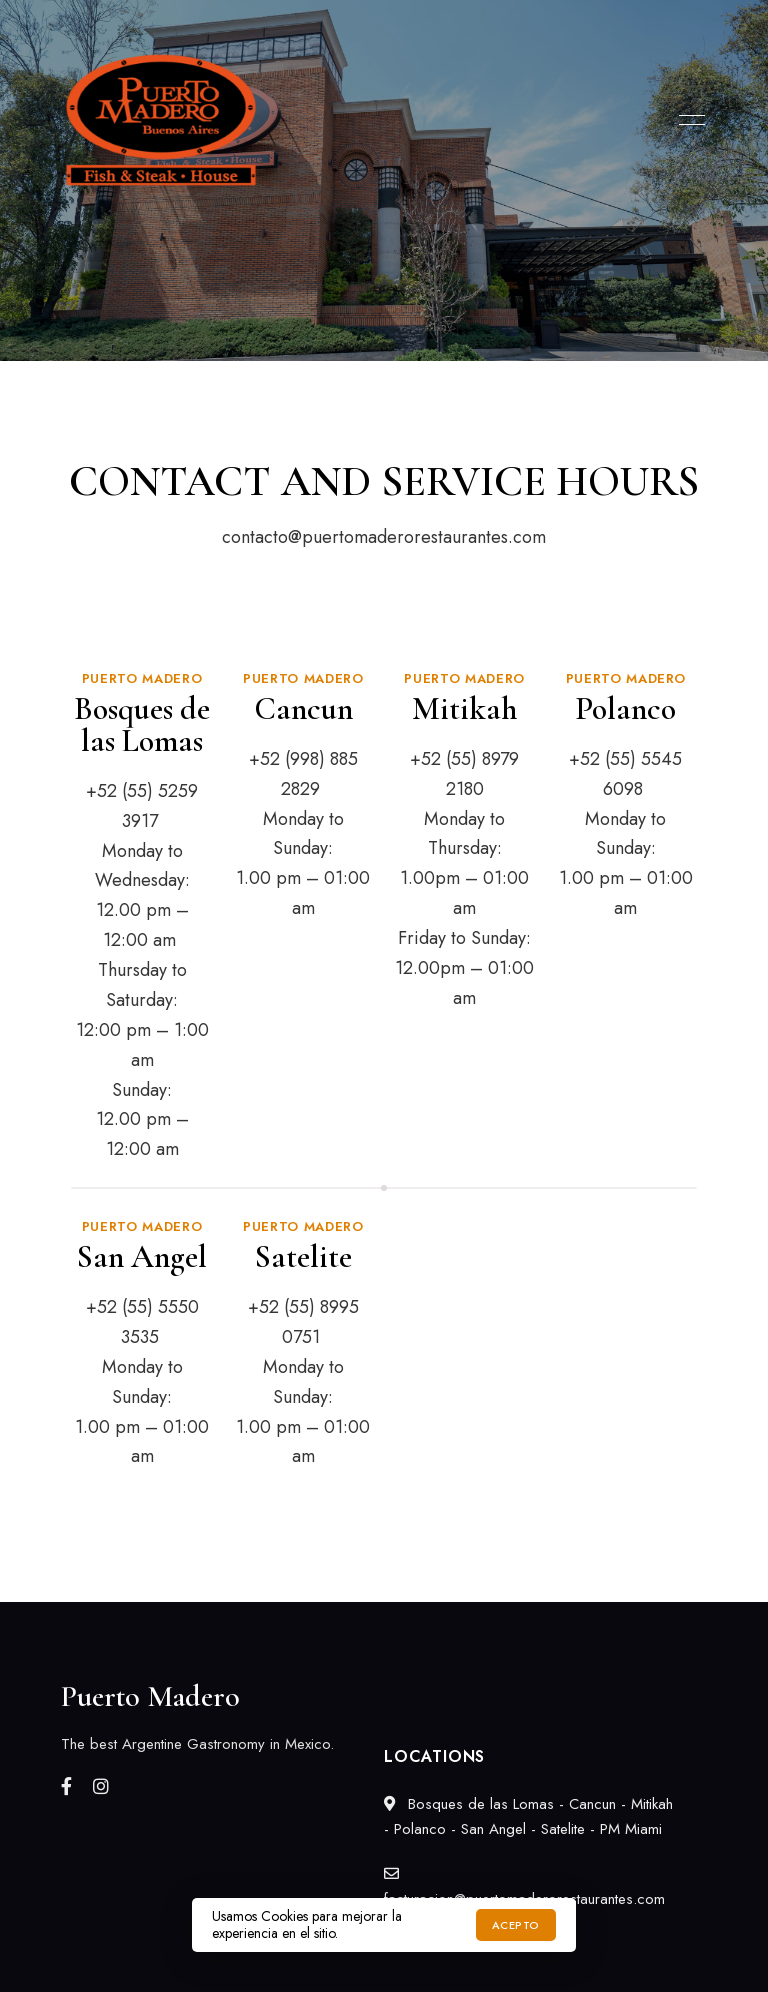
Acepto (516, 1925)
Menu (687, 120)
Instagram (101, 1786)
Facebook (66, 1786)
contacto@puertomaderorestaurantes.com (384, 537)
